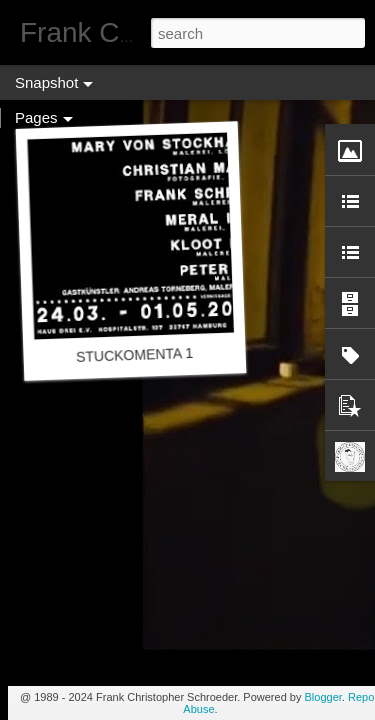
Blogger (323, 697)
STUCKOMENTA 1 (135, 355)
